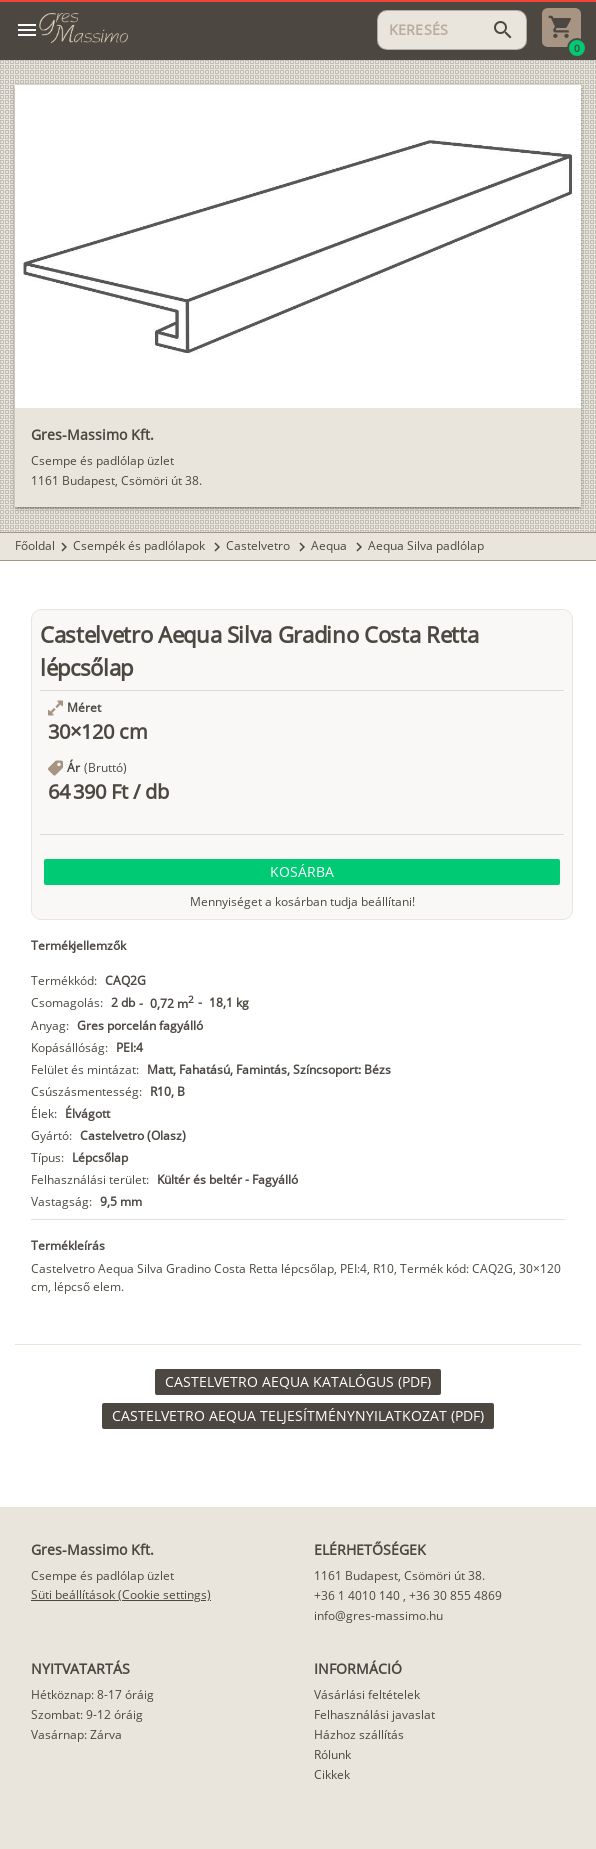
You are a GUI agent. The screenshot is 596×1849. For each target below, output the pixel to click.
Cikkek (332, 1774)
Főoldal (35, 545)
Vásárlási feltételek (367, 1694)
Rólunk (332, 1754)
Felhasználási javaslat (374, 1714)
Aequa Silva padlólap (426, 545)
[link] (298, 1382)
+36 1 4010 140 (357, 1595)
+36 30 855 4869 (455, 1595)
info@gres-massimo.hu (378, 1615)
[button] (302, 872)
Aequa (330, 545)
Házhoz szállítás (359, 1734)
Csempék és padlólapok (140, 545)
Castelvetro (259, 545)
